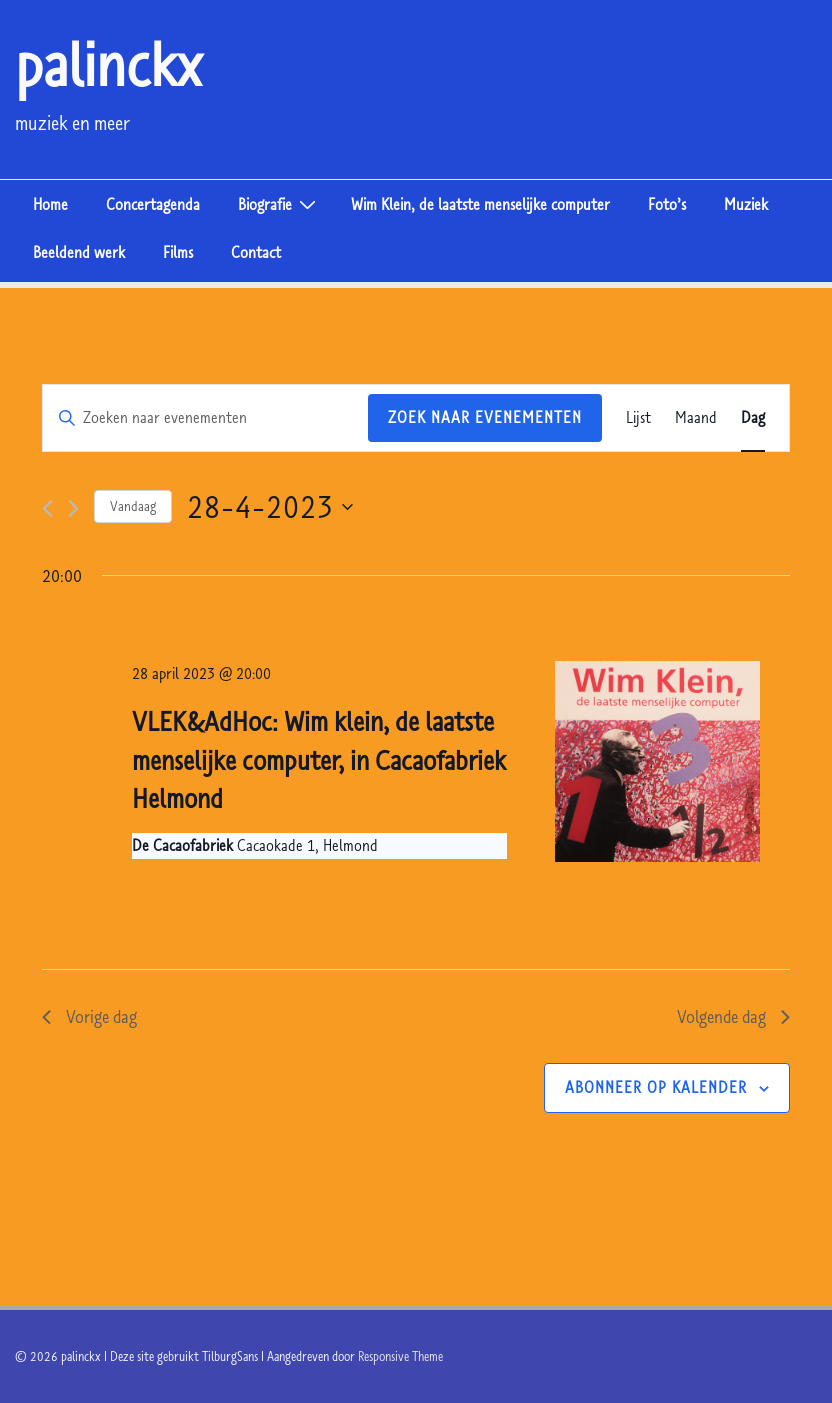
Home (50, 204)
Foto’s (667, 204)
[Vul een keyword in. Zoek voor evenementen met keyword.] (205, 418)
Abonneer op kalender (656, 1087)
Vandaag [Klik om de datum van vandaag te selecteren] (133, 506)
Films (178, 252)
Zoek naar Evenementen (485, 417)
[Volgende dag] (73, 508)
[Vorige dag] (47, 508)
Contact (256, 252)
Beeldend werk (79, 252)
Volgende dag (733, 1016)
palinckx (108, 64)
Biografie (279, 203)
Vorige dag (89, 1016)
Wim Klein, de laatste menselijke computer (480, 204)
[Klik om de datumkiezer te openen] (270, 506)
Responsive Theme (400, 1356)
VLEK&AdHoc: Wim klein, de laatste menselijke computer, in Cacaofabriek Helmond (319, 759)
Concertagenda (153, 204)
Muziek (746, 204)
